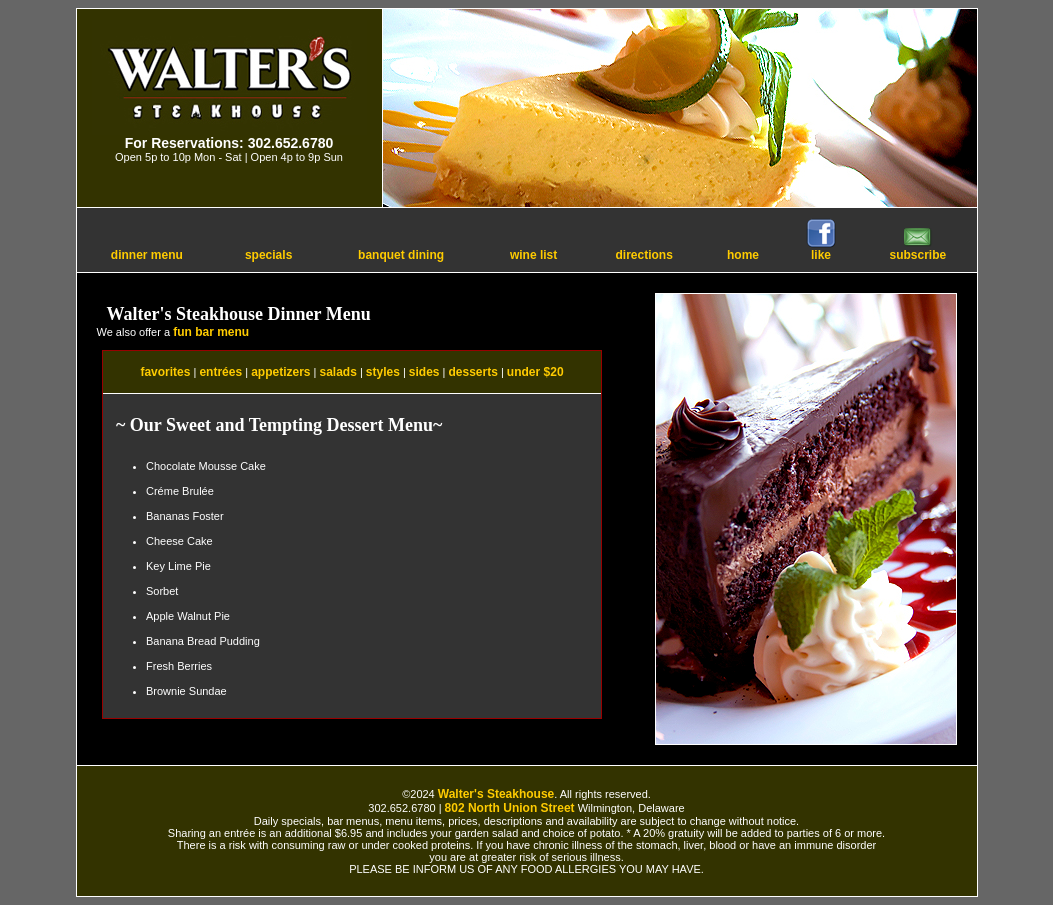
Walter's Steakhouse (496, 794)
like (821, 249)
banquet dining (401, 255)
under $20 (535, 372)
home (743, 255)
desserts (473, 372)
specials (268, 255)
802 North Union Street (510, 808)
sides (424, 372)
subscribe (918, 249)
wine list (533, 255)
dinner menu (147, 255)
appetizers (280, 372)
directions (643, 255)
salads (337, 372)
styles (383, 372)
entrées (220, 372)
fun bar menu (211, 332)
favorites (165, 372)
